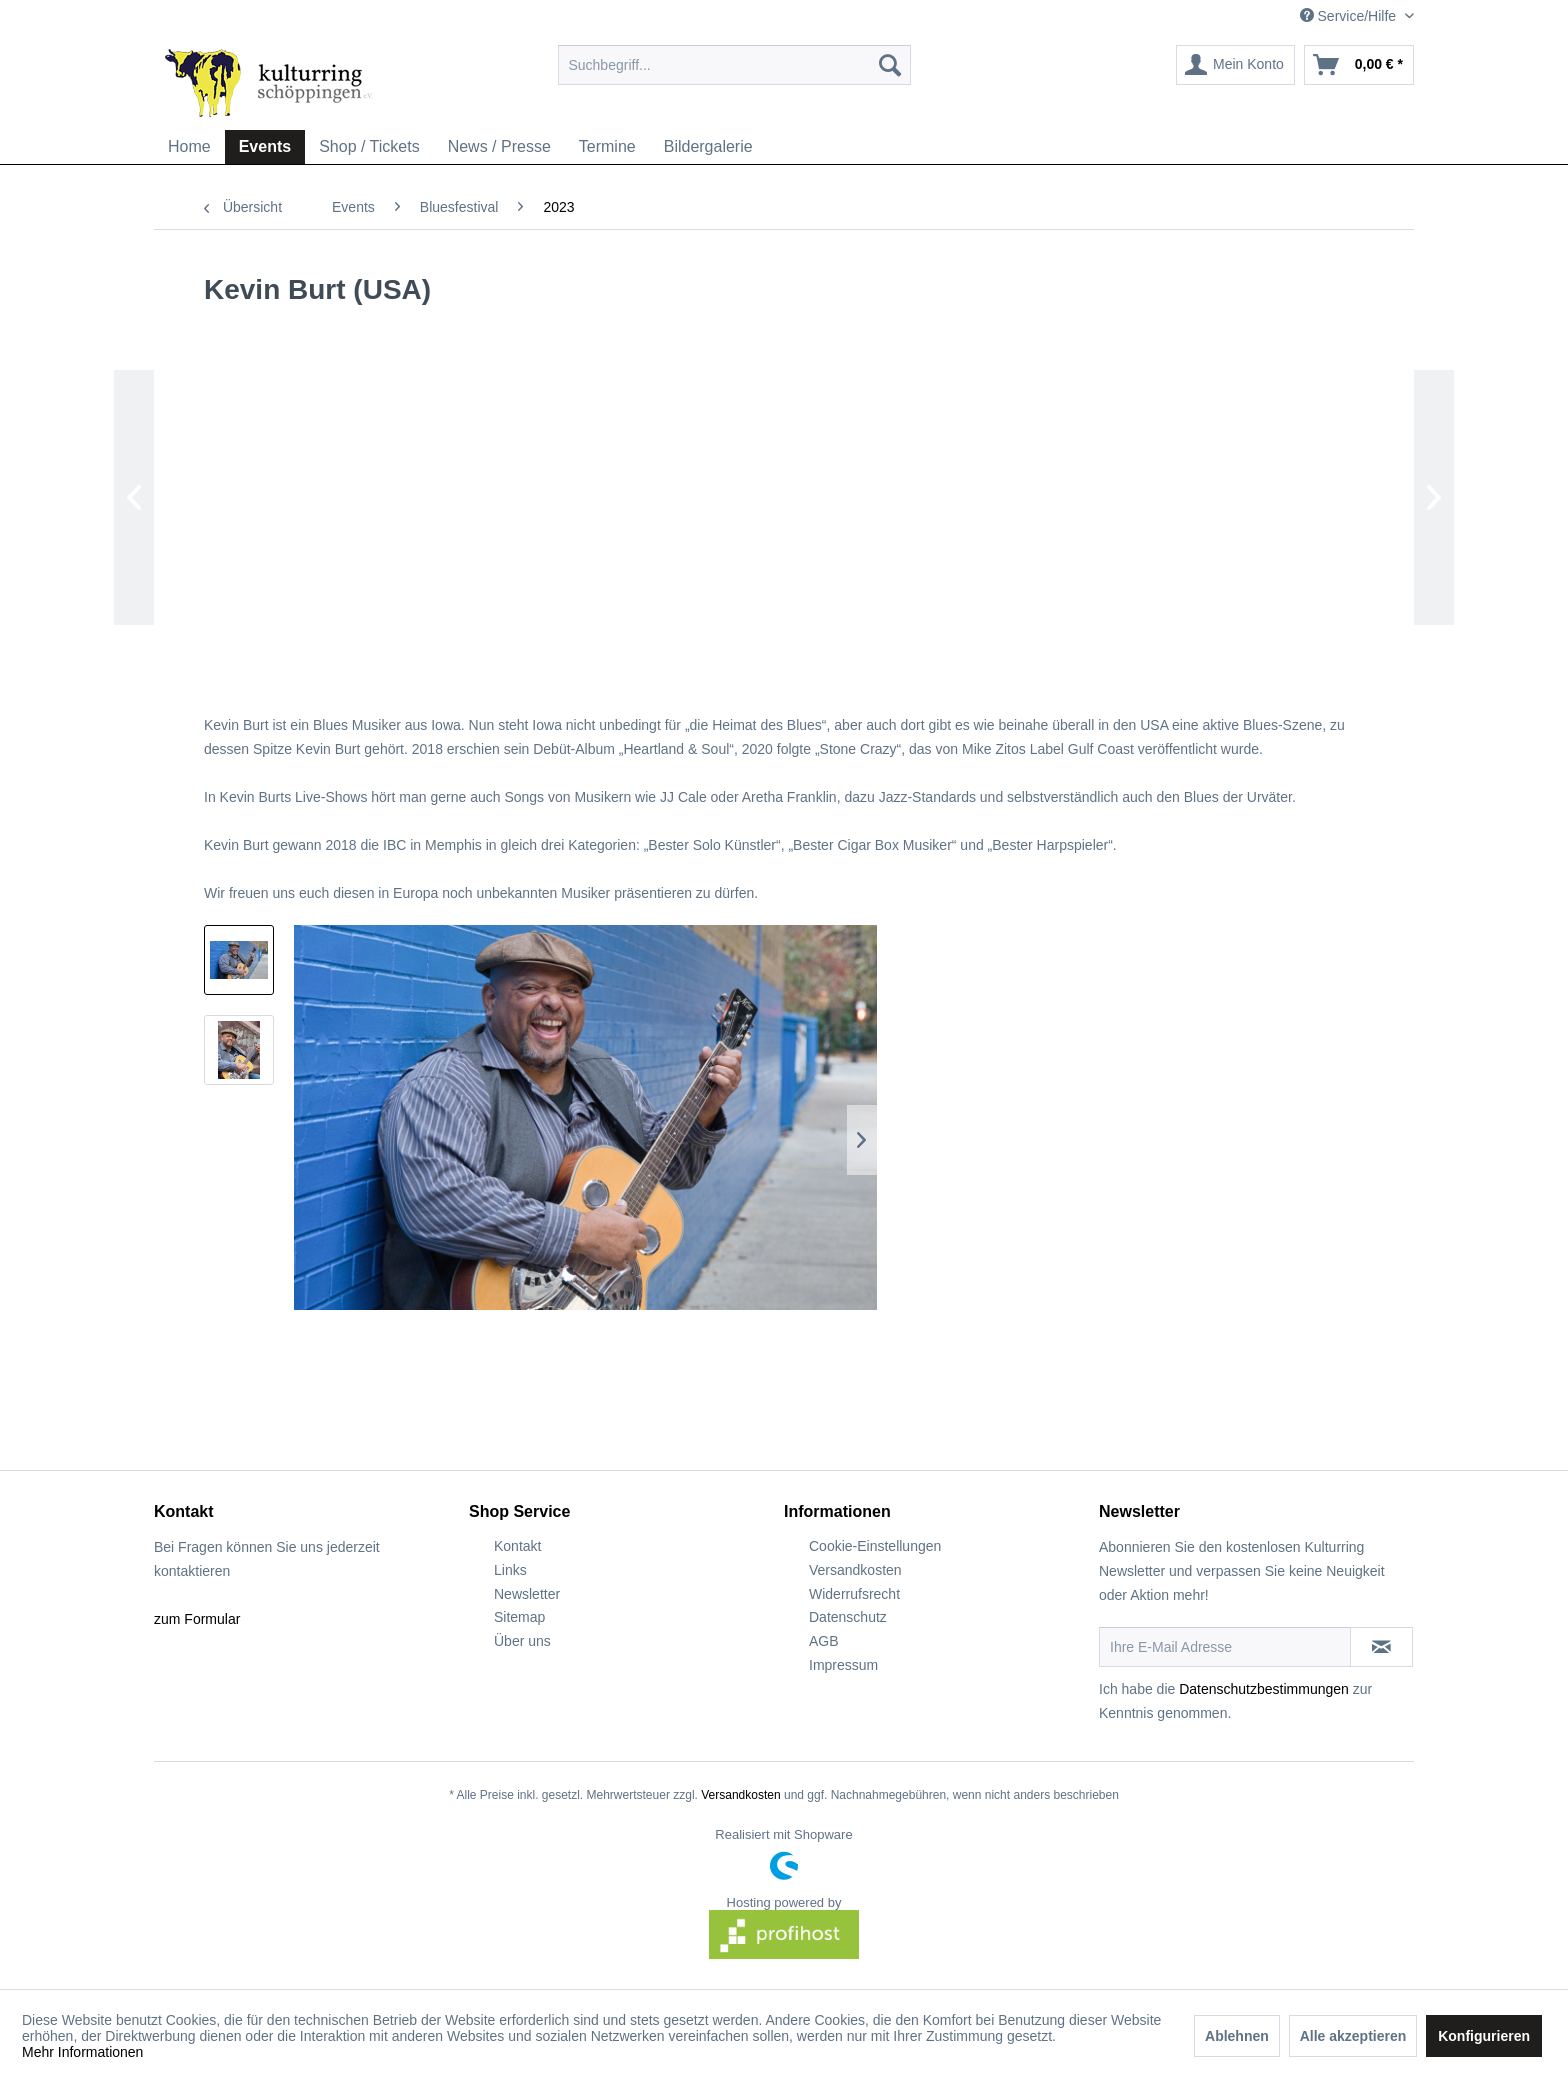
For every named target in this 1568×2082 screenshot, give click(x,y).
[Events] (265, 147)
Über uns (522, 1641)
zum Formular (197, 1619)
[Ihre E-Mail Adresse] (1225, 1647)
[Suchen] (890, 65)
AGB (824, 1641)
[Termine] (607, 147)
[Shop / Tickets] (369, 147)
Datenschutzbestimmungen (1264, 1689)
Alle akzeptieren (1353, 2036)
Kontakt (517, 1546)
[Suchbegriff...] (734, 65)
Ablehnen (1237, 2036)
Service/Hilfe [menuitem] (1350, 16)
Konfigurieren (1484, 2036)
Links (510, 1570)
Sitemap (519, 1617)
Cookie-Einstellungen (875, 1546)
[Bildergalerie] (708, 147)
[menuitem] (734, 65)
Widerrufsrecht (854, 1594)
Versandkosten (855, 1570)
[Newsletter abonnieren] (1381, 1647)
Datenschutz (848, 1617)
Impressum (843, 1665)
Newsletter (527, 1594)
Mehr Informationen (82, 2052)
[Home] (189, 147)
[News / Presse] (499, 147)
